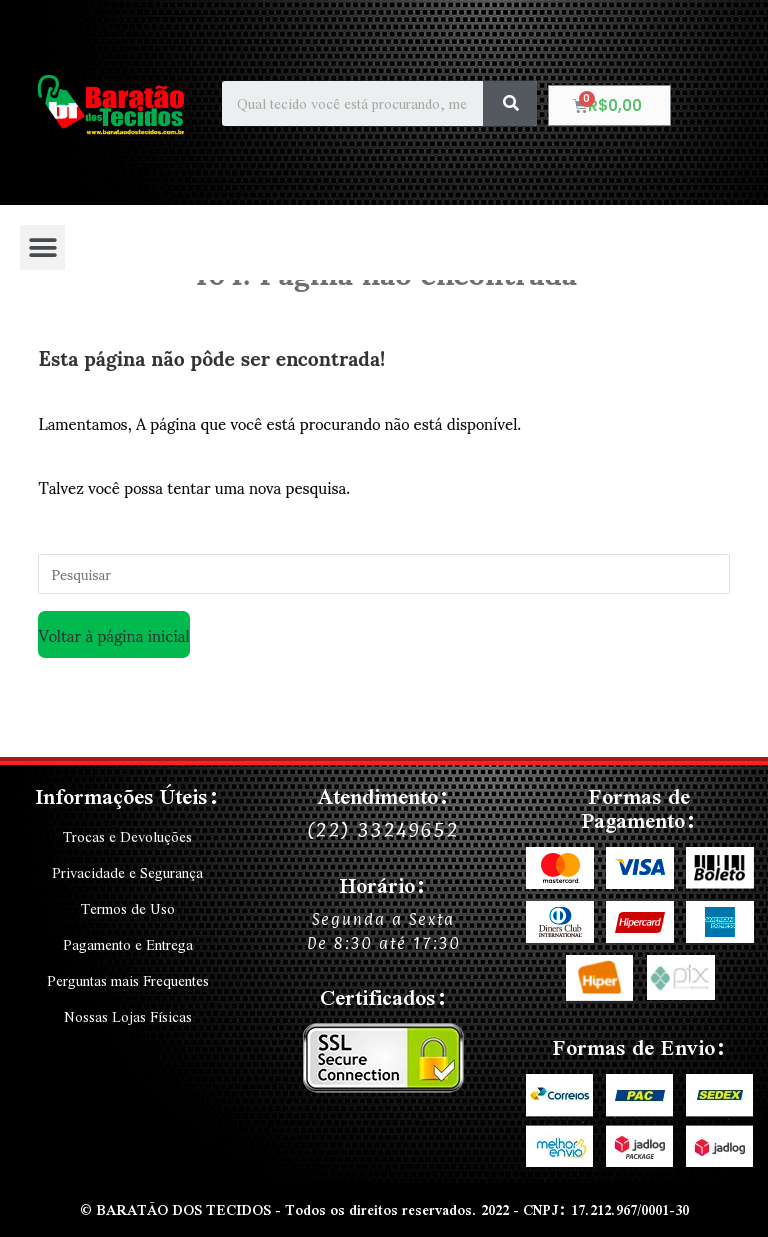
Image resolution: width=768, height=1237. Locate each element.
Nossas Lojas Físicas (128, 1017)
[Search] (510, 103)
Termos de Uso (127, 909)
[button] (42, 247)
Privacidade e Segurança (128, 873)
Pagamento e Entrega (127, 945)
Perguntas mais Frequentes (128, 981)
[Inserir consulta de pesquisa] (383, 574)
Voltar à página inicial (113, 634)
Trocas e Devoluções (127, 837)
